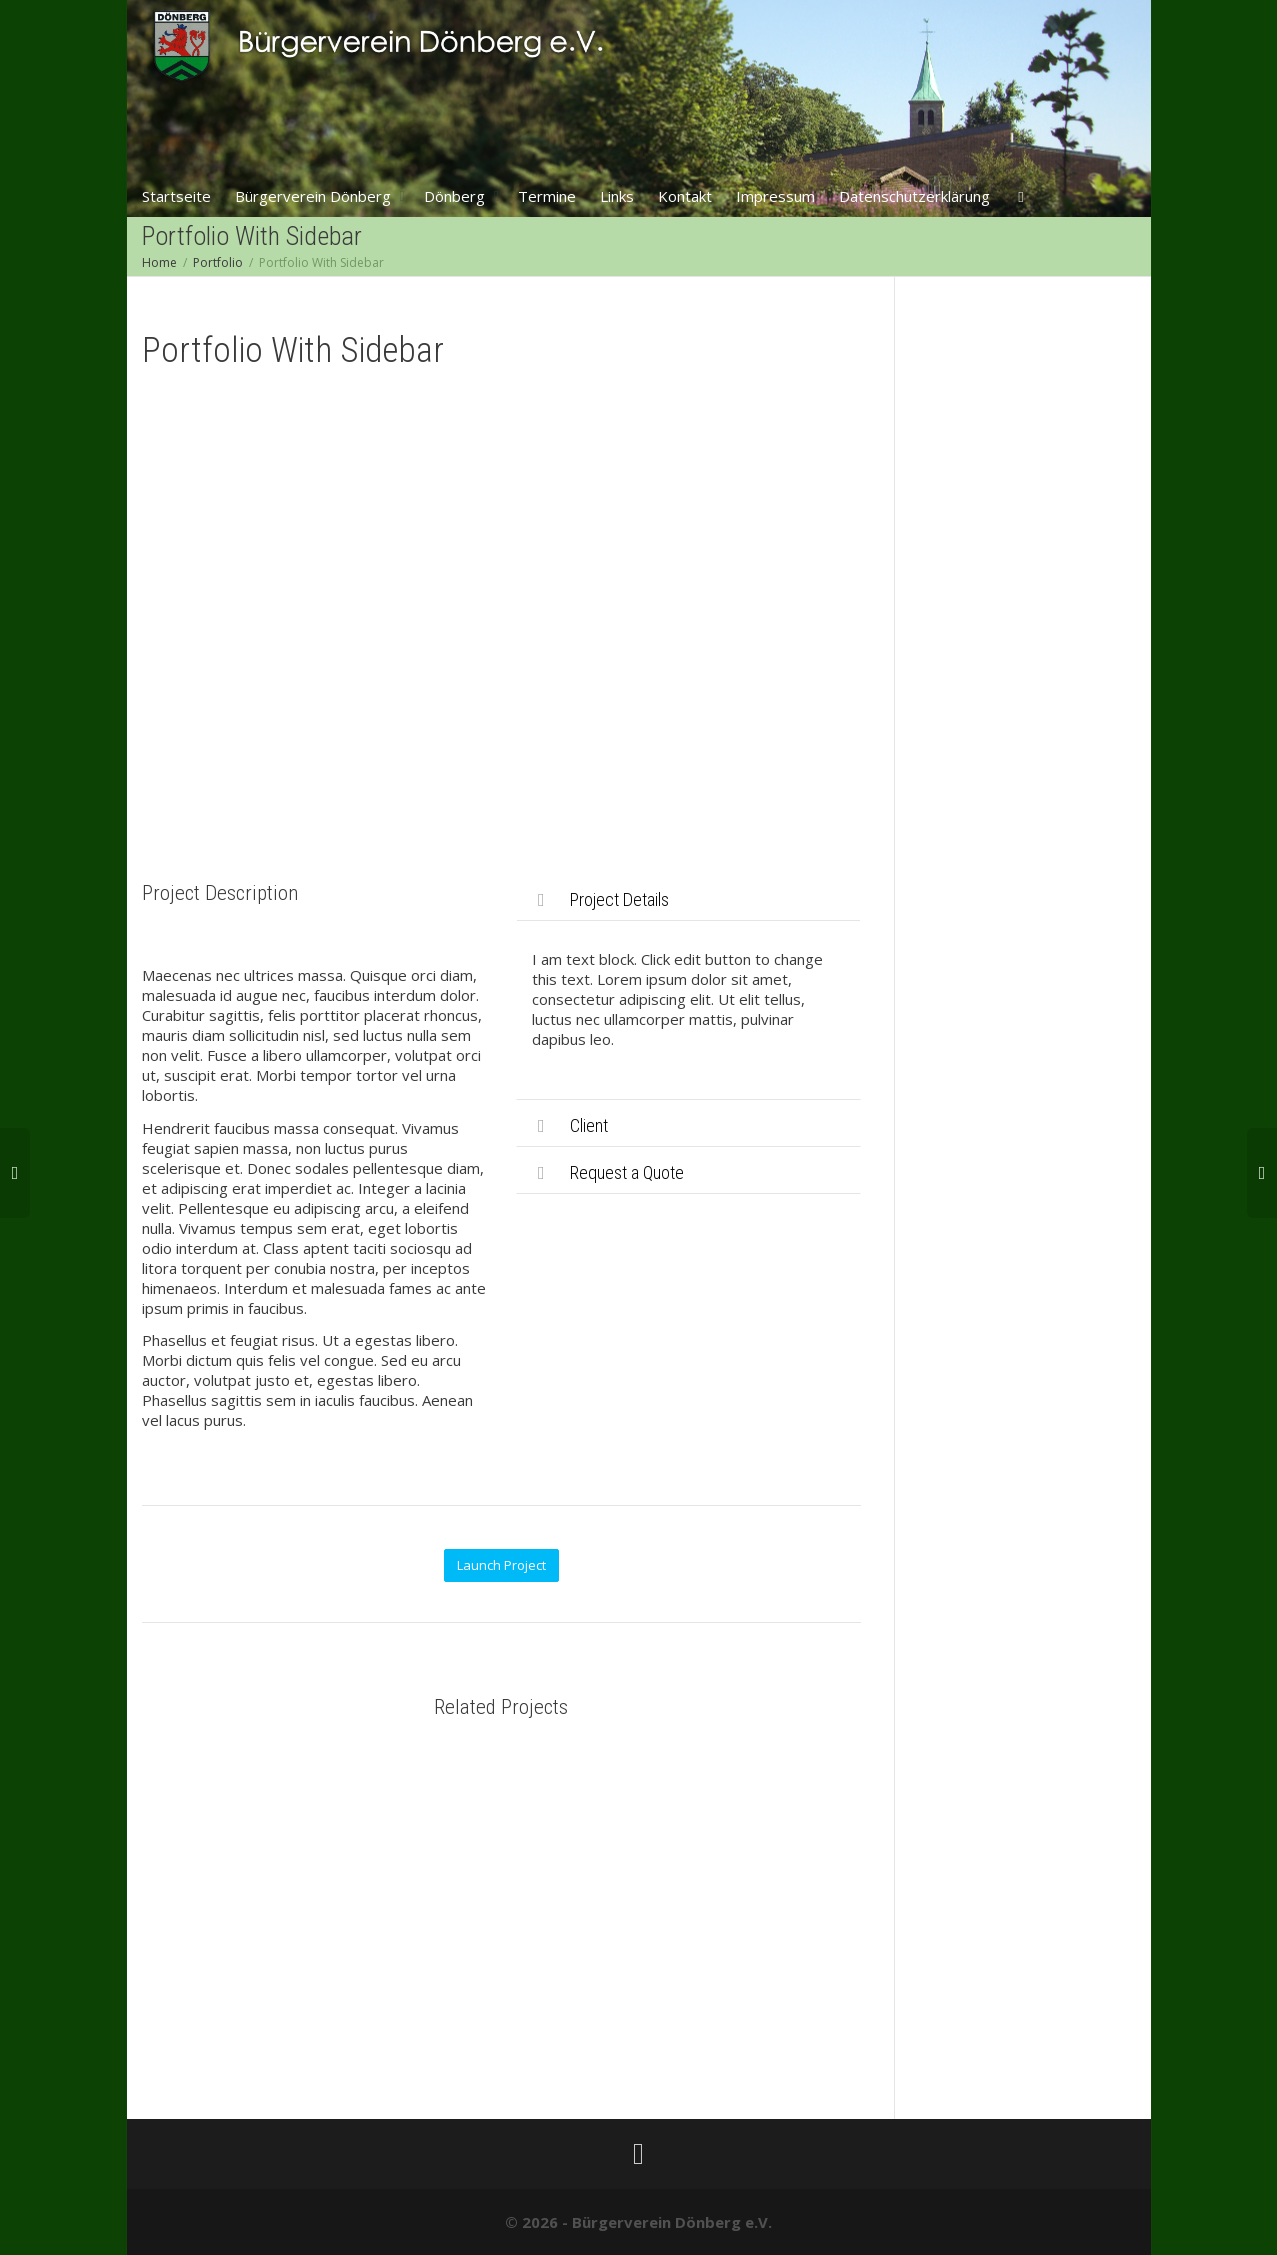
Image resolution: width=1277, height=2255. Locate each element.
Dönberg (456, 196)
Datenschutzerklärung (914, 196)
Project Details (619, 899)
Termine (547, 196)
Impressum (775, 196)
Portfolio (218, 262)
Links (617, 196)
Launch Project (501, 1565)
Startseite (176, 196)
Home (159, 262)
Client (589, 1125)
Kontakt (685, 196)
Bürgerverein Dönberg (315, 196)
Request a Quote (627, 1172)
